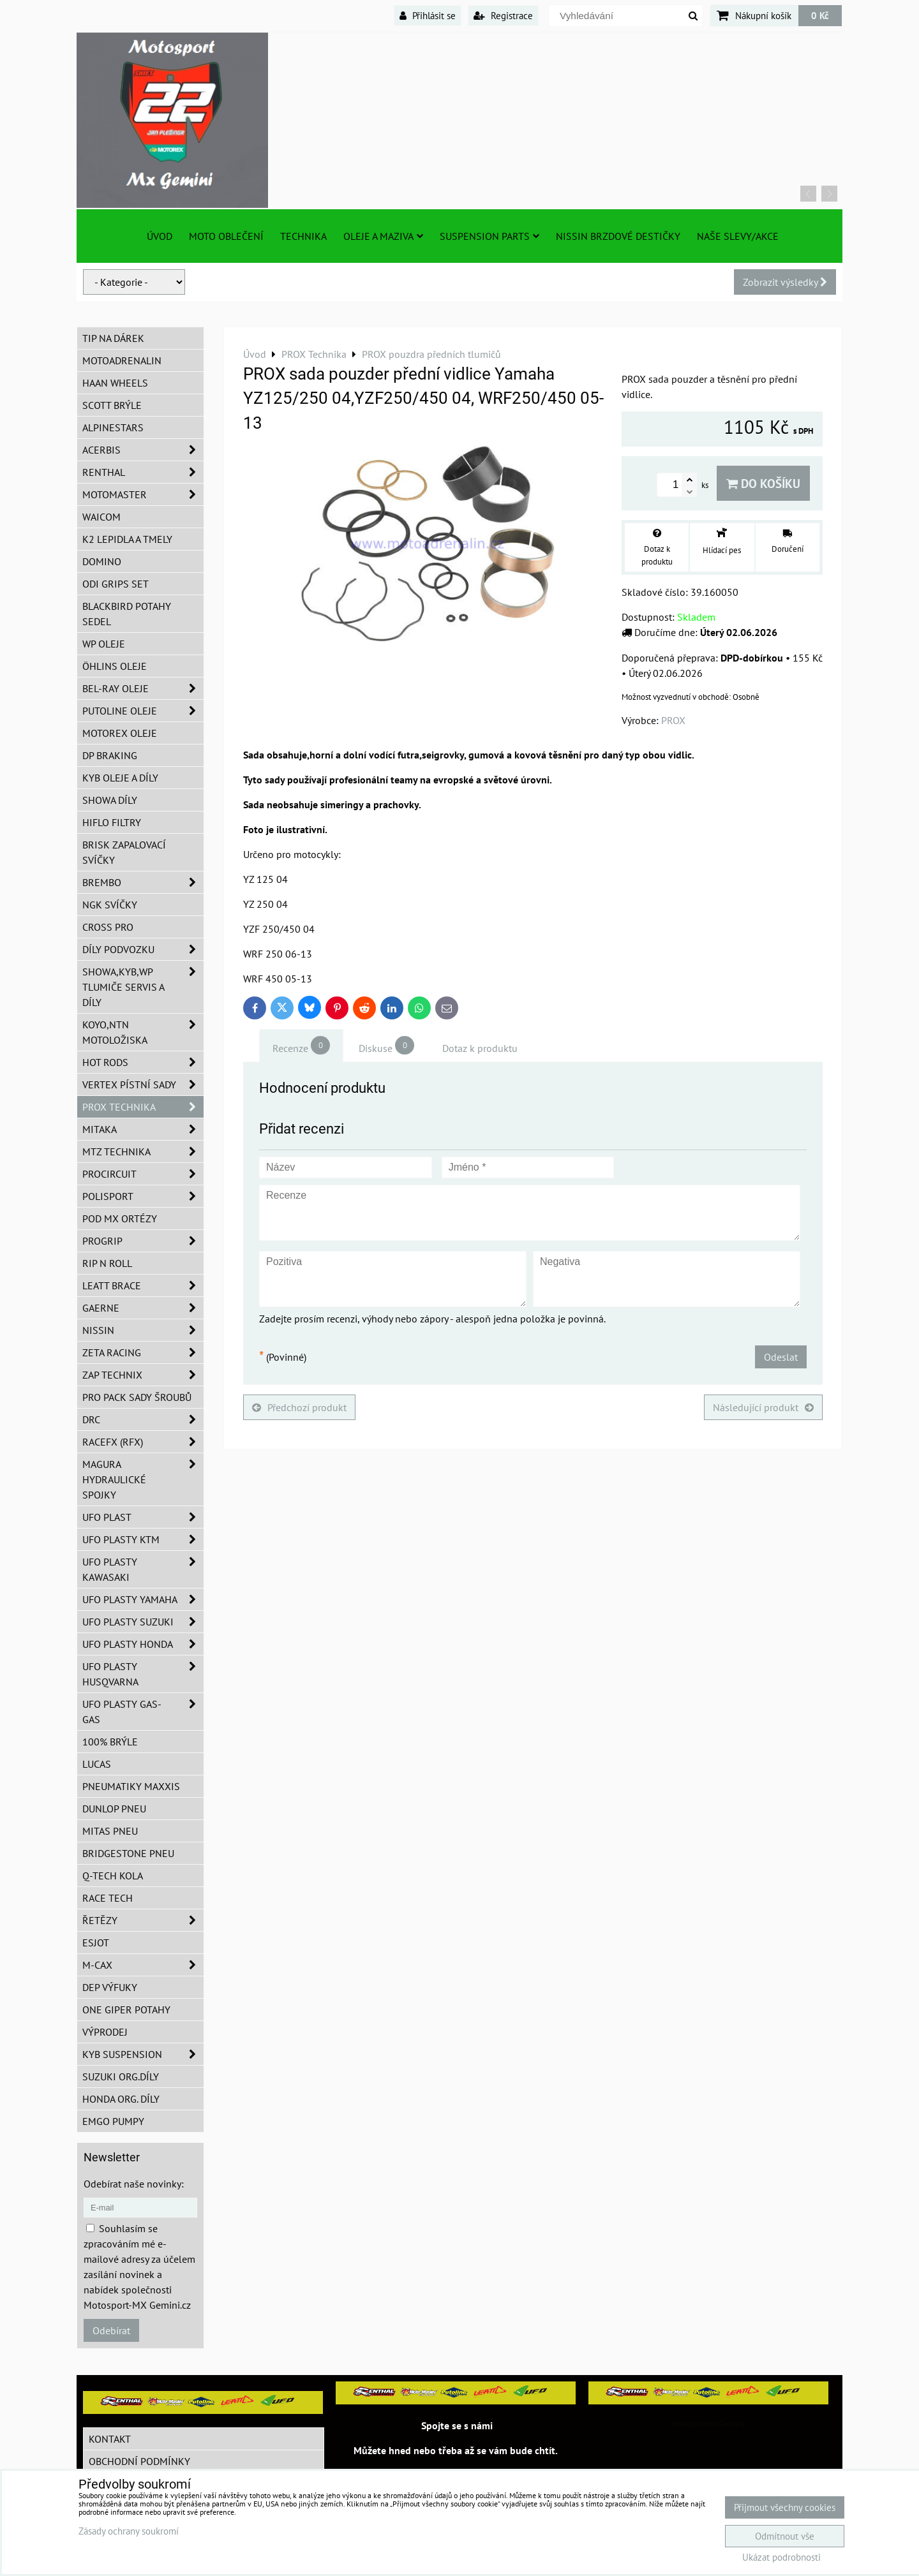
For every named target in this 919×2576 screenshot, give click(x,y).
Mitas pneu (110, 1831)
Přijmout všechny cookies (784, 2507)
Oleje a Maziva (383, 236)
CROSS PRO (107, 927)
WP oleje (103, 643)
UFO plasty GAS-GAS (143, 1711)
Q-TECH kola (112, 1875)
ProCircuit (143, 1174)
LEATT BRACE (143, 1285)
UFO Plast (143, 1517)
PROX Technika (143, 1107)
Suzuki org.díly (120, 2076)
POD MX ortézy (119, 1218)
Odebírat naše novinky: (134, 2183)
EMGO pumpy (113, 2121)
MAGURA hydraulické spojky (143, 1479)
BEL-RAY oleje (143, 688)
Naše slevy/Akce (738, 236)
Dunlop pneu (114, 1808)
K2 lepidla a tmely (127, 539)
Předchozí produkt (299, 1407)
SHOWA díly (109, 800)
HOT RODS (143, 1062)
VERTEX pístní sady (143, 1084)
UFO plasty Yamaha (143, 1599)
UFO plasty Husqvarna (143, 1673)
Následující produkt (763, 1407)
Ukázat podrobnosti (781, 2557)
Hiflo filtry (111, 822)
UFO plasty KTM (143, 1539)
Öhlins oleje (114, 666)
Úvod (159, 236)
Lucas (96, 1764)
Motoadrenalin (121, 360)
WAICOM (101, 516)
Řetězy (143, 1920)
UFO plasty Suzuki (143, 1621)
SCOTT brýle (112, 405)
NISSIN (143, 1330)
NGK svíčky (109, 904)
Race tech (107, 1897)
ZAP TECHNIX (143, 1375)
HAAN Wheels (115, 382)
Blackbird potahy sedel (126, 614)
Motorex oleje (119, 733)
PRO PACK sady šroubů (136, 1397)
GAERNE (143, 1308)
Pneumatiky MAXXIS (131, 1786)
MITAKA (143, 1129)
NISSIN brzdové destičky (618, 236)
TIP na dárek (113, 338)
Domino (101, 561)
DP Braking (109, 755)
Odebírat (111, 2330)
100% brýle (110, 1741)
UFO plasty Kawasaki (143, 1569)
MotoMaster (143, 494)
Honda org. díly (121, 2098)
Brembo (143, 882)
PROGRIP (143, 1241)
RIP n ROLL (107, 1263)
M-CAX (143, 1965)
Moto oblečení (226, 236)
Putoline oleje (143, 711)
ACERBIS (143, 450)
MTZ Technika (143, 1151)
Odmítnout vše (784, 2536)
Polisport (143, 1196)
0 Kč (820, 15)
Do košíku (763, 483)
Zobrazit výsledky (785, 282)
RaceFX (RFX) (143, 1442)
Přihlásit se (428, 15)
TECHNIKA (303, 236)
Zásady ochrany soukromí (128, 2531)
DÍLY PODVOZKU (143, 949)
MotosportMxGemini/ (708, 2423)
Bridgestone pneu (128, 1853)
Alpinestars (113, 427)
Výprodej (105, 2031)
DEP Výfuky (109, 1987)
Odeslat (781, 1357)
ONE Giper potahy (126, 2009)
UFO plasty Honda (143, 1644)
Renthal (143, 472)
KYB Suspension (143, 2054)
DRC (143, 1419)
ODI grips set (115, 583)
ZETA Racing (143, 1352)
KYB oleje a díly (120, 777)
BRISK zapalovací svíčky (124, 852)
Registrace (503, 15)
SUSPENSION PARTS (489, 236)
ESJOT (95, 1942)
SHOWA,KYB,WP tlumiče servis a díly (143, 987)
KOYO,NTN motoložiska (143, 1032)
